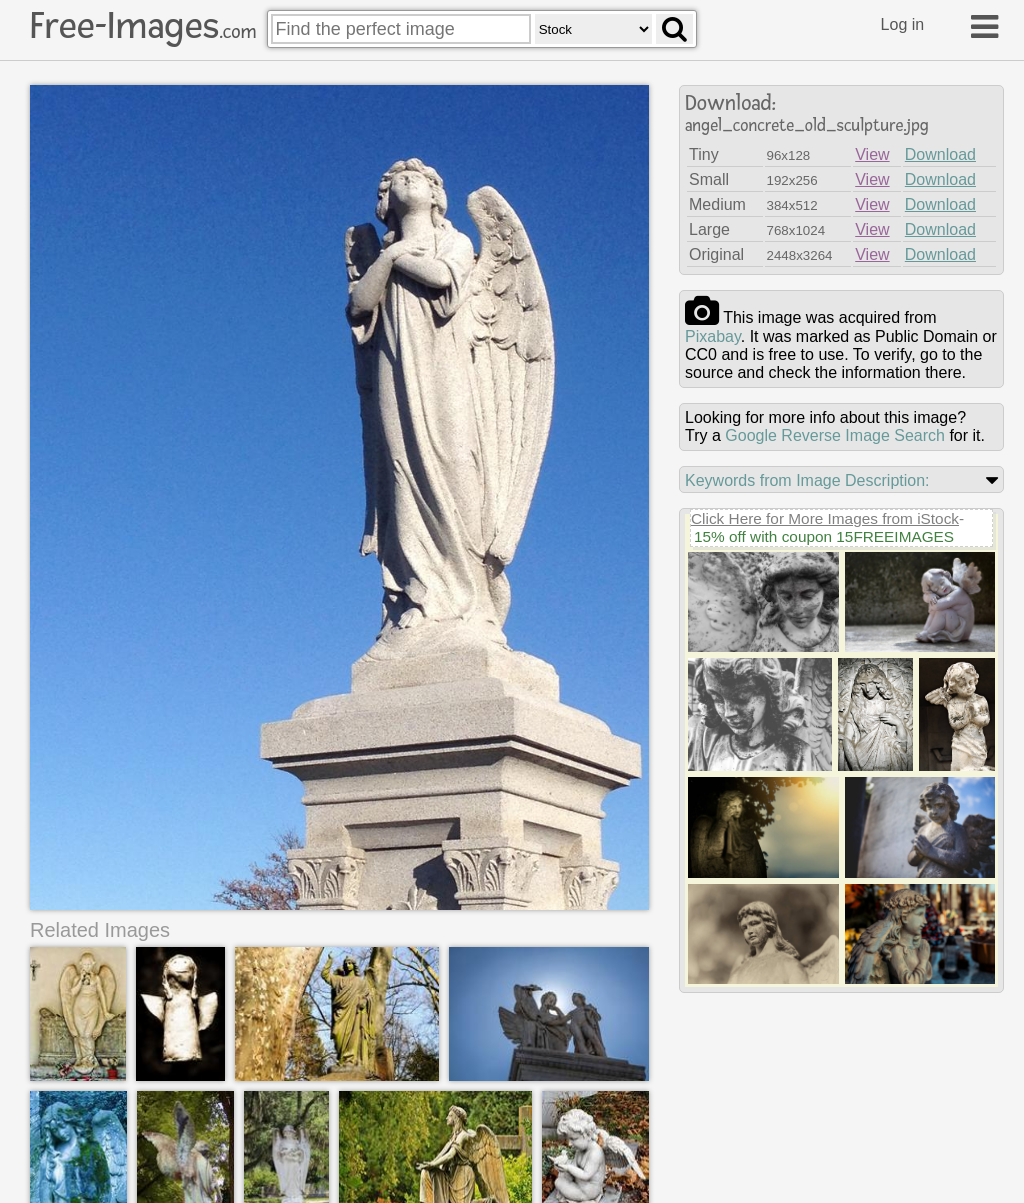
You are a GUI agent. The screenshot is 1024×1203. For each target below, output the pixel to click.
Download (940, 154)
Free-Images (143, 26)
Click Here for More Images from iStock (825, 518)
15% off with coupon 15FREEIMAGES (824, 536)
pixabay (713, 336)
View (872, 154)
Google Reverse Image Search (835, 435)
